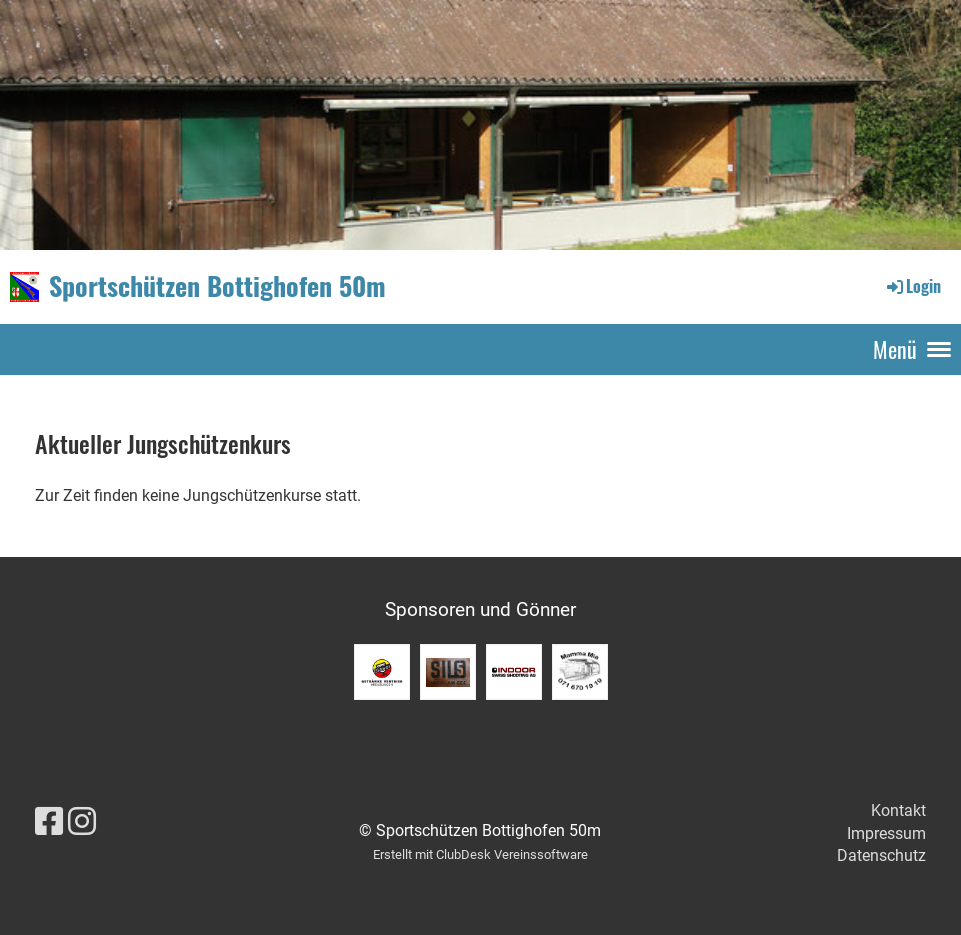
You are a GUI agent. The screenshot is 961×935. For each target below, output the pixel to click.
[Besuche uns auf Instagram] (82, 822)
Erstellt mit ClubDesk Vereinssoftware (480, 854)
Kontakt (898, 810)
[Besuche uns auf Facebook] (49, 822)
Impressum (886, 833)
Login (912, 286)
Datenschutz (881, 855)
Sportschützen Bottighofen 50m (217, 286)
